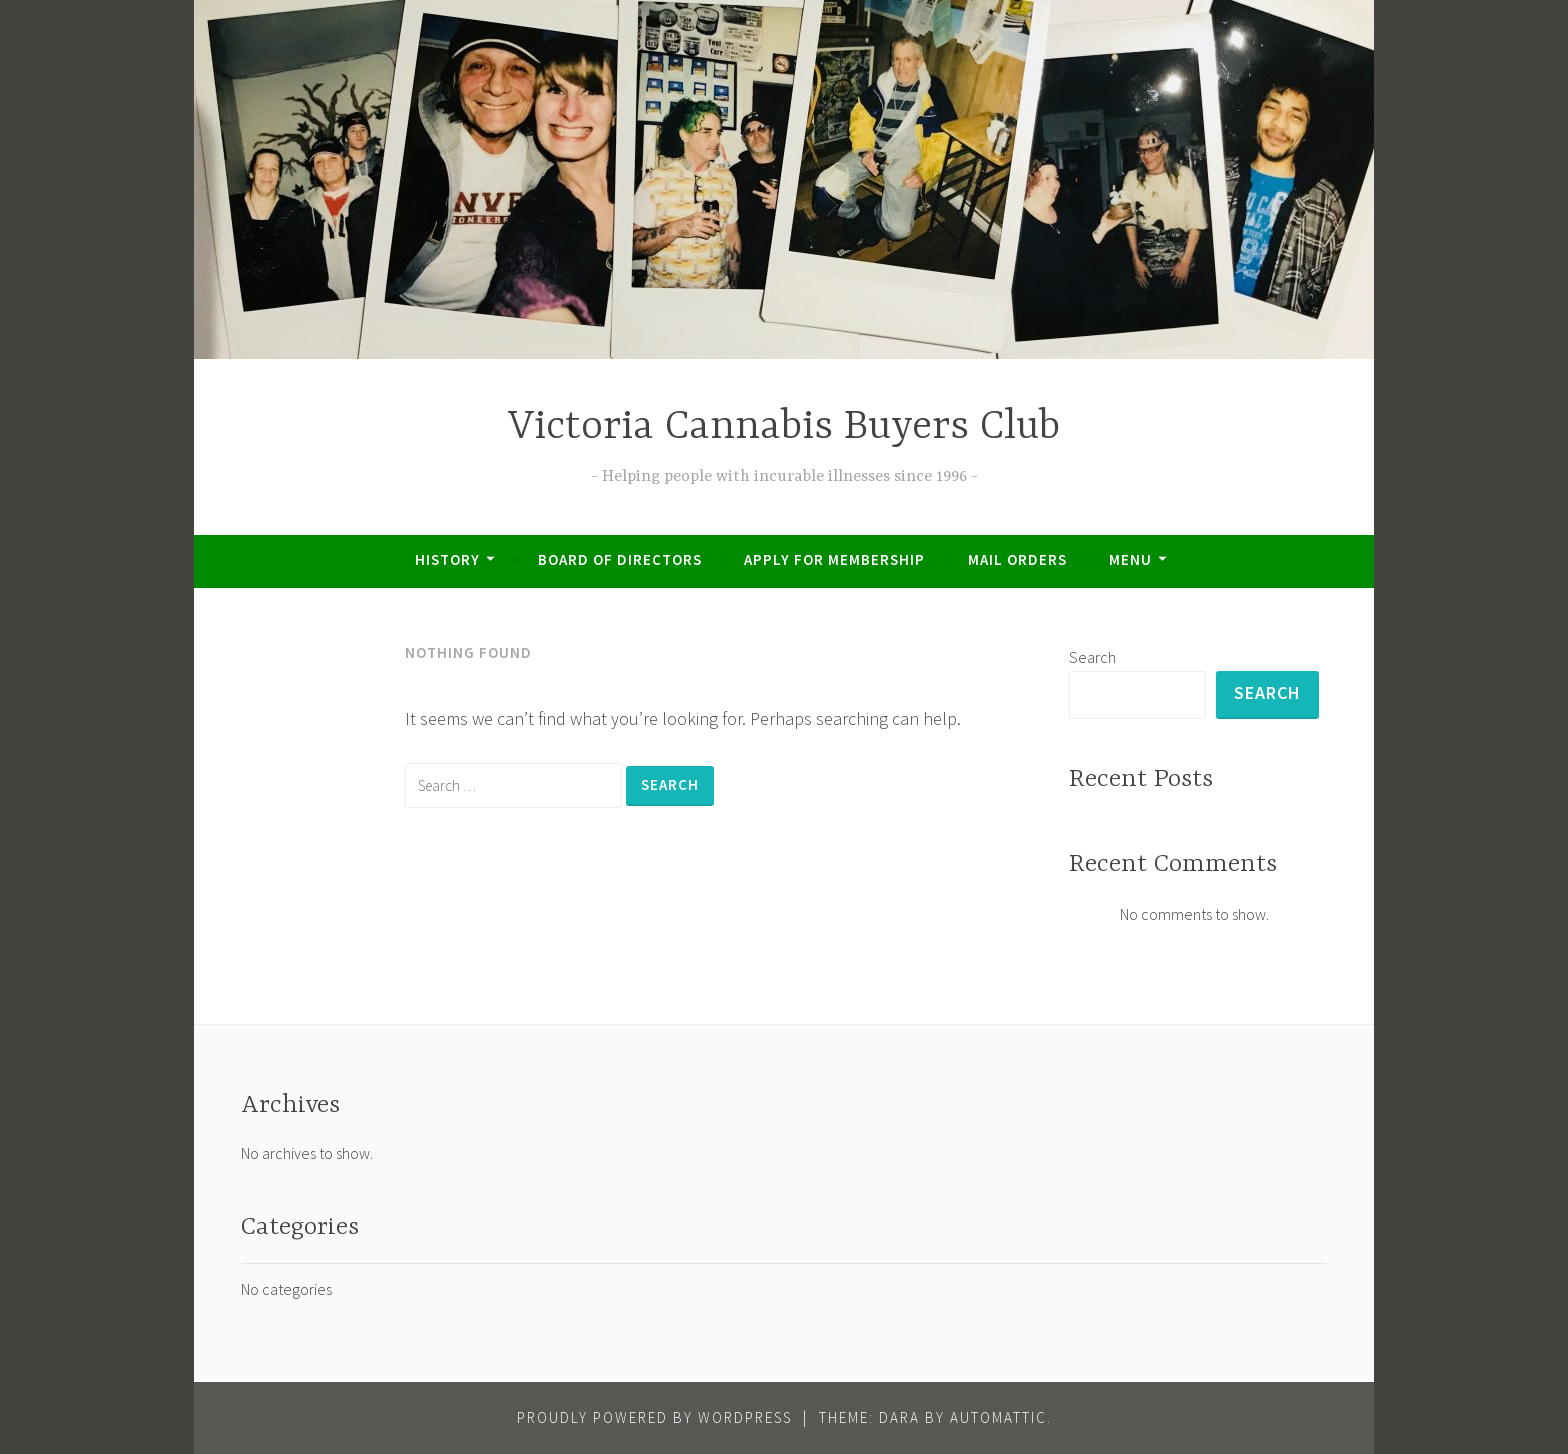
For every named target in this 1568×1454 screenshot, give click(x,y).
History (447, 559)
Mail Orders (1017, 559)
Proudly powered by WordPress (654, 1417)
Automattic (998, 1417)
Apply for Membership (834, 559)
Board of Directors (620, 559)
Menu (1130, 559)
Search (1092, 657)
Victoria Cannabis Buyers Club (784, 427)
